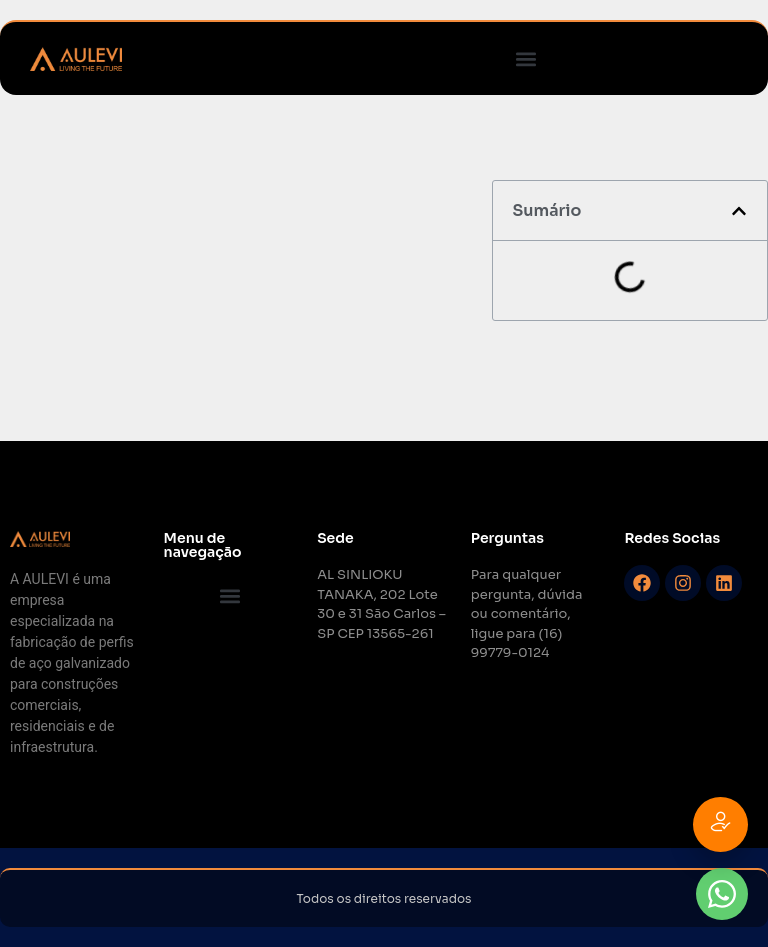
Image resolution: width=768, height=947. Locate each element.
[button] (525, 58)
